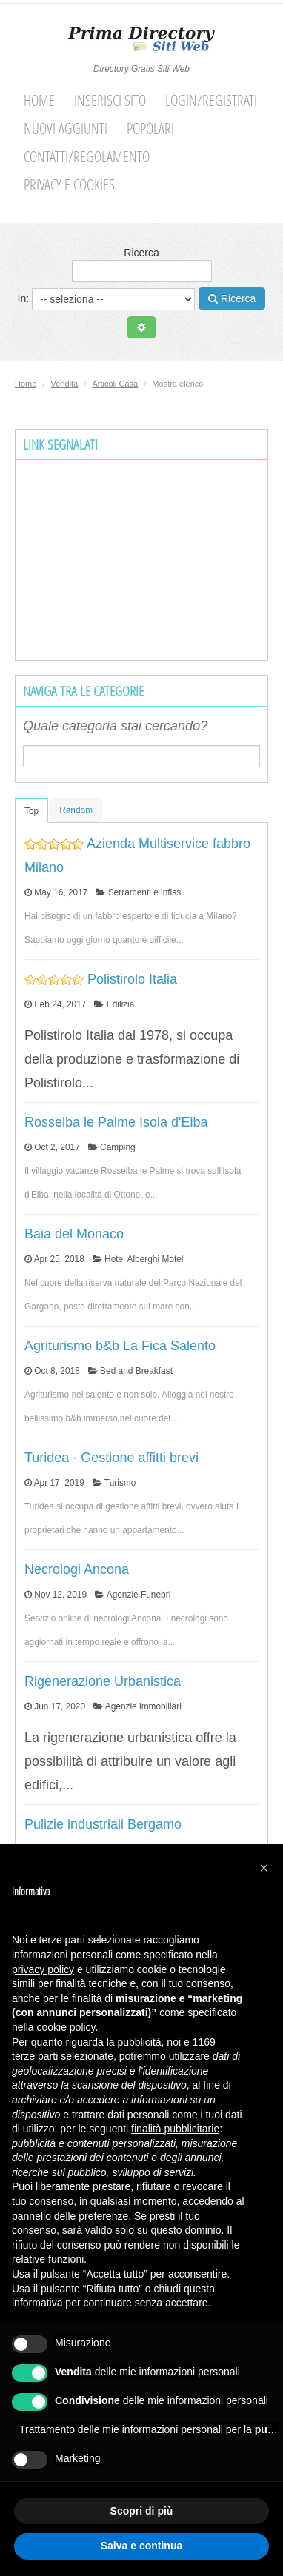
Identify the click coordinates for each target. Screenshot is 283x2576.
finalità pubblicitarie (175, 2129)
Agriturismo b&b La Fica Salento (120, 1345)
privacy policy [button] (43, 1969)
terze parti (35, 2056)
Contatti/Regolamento (87, 156)
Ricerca (142, 264)
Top (31, 811)
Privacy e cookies (69, 185)
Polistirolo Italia (132, 979)
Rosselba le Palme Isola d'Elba (116, 1122)
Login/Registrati (211, 100)
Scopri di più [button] (141, 2511)
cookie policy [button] (65, 2027)
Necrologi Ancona (76, 1569)
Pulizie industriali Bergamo (103, 1824)
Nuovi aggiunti (65, 128)
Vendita (65, 383)
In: (106, 299)
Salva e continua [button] (141, 2546)
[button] (264, 1868)
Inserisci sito (110, 100)
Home (39, 100)
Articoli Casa (115, 383)
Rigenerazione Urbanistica (102, 1681)
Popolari (150, 128)
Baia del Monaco (74, 1234)
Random (76, 810)
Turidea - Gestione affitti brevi (111, 1457)
